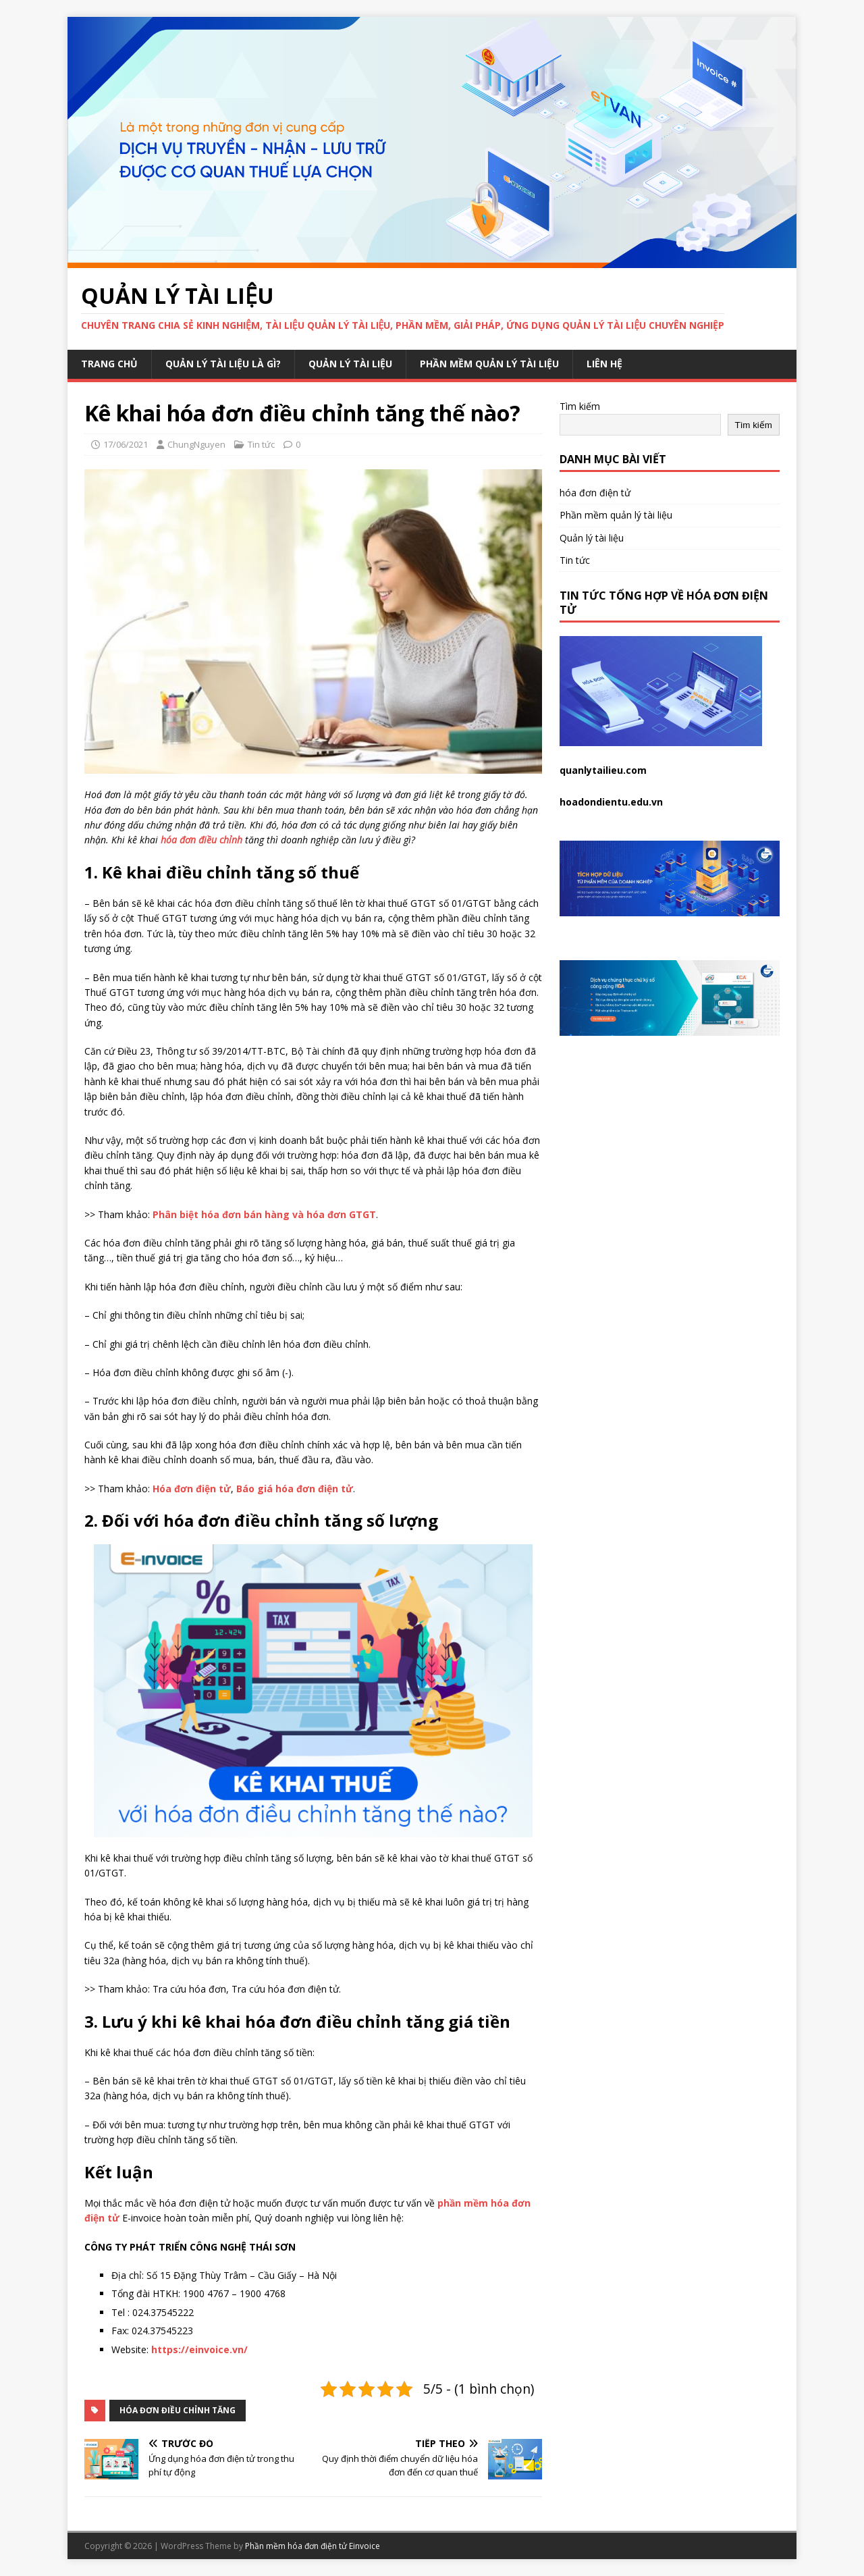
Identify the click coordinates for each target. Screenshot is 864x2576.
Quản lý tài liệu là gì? (223, 363)
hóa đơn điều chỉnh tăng (177, 2410)
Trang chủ (109, 363)
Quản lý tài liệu (350, 363)
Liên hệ (604, 363)
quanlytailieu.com (603, 770)
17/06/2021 (125, 444)
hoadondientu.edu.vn (611, 801)
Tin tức (261, 444)
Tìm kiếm (580, 406)
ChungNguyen (196, 444)
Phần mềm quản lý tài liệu (489, 363)
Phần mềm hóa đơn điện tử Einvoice (312, 2546)
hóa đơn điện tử (595, 492)
